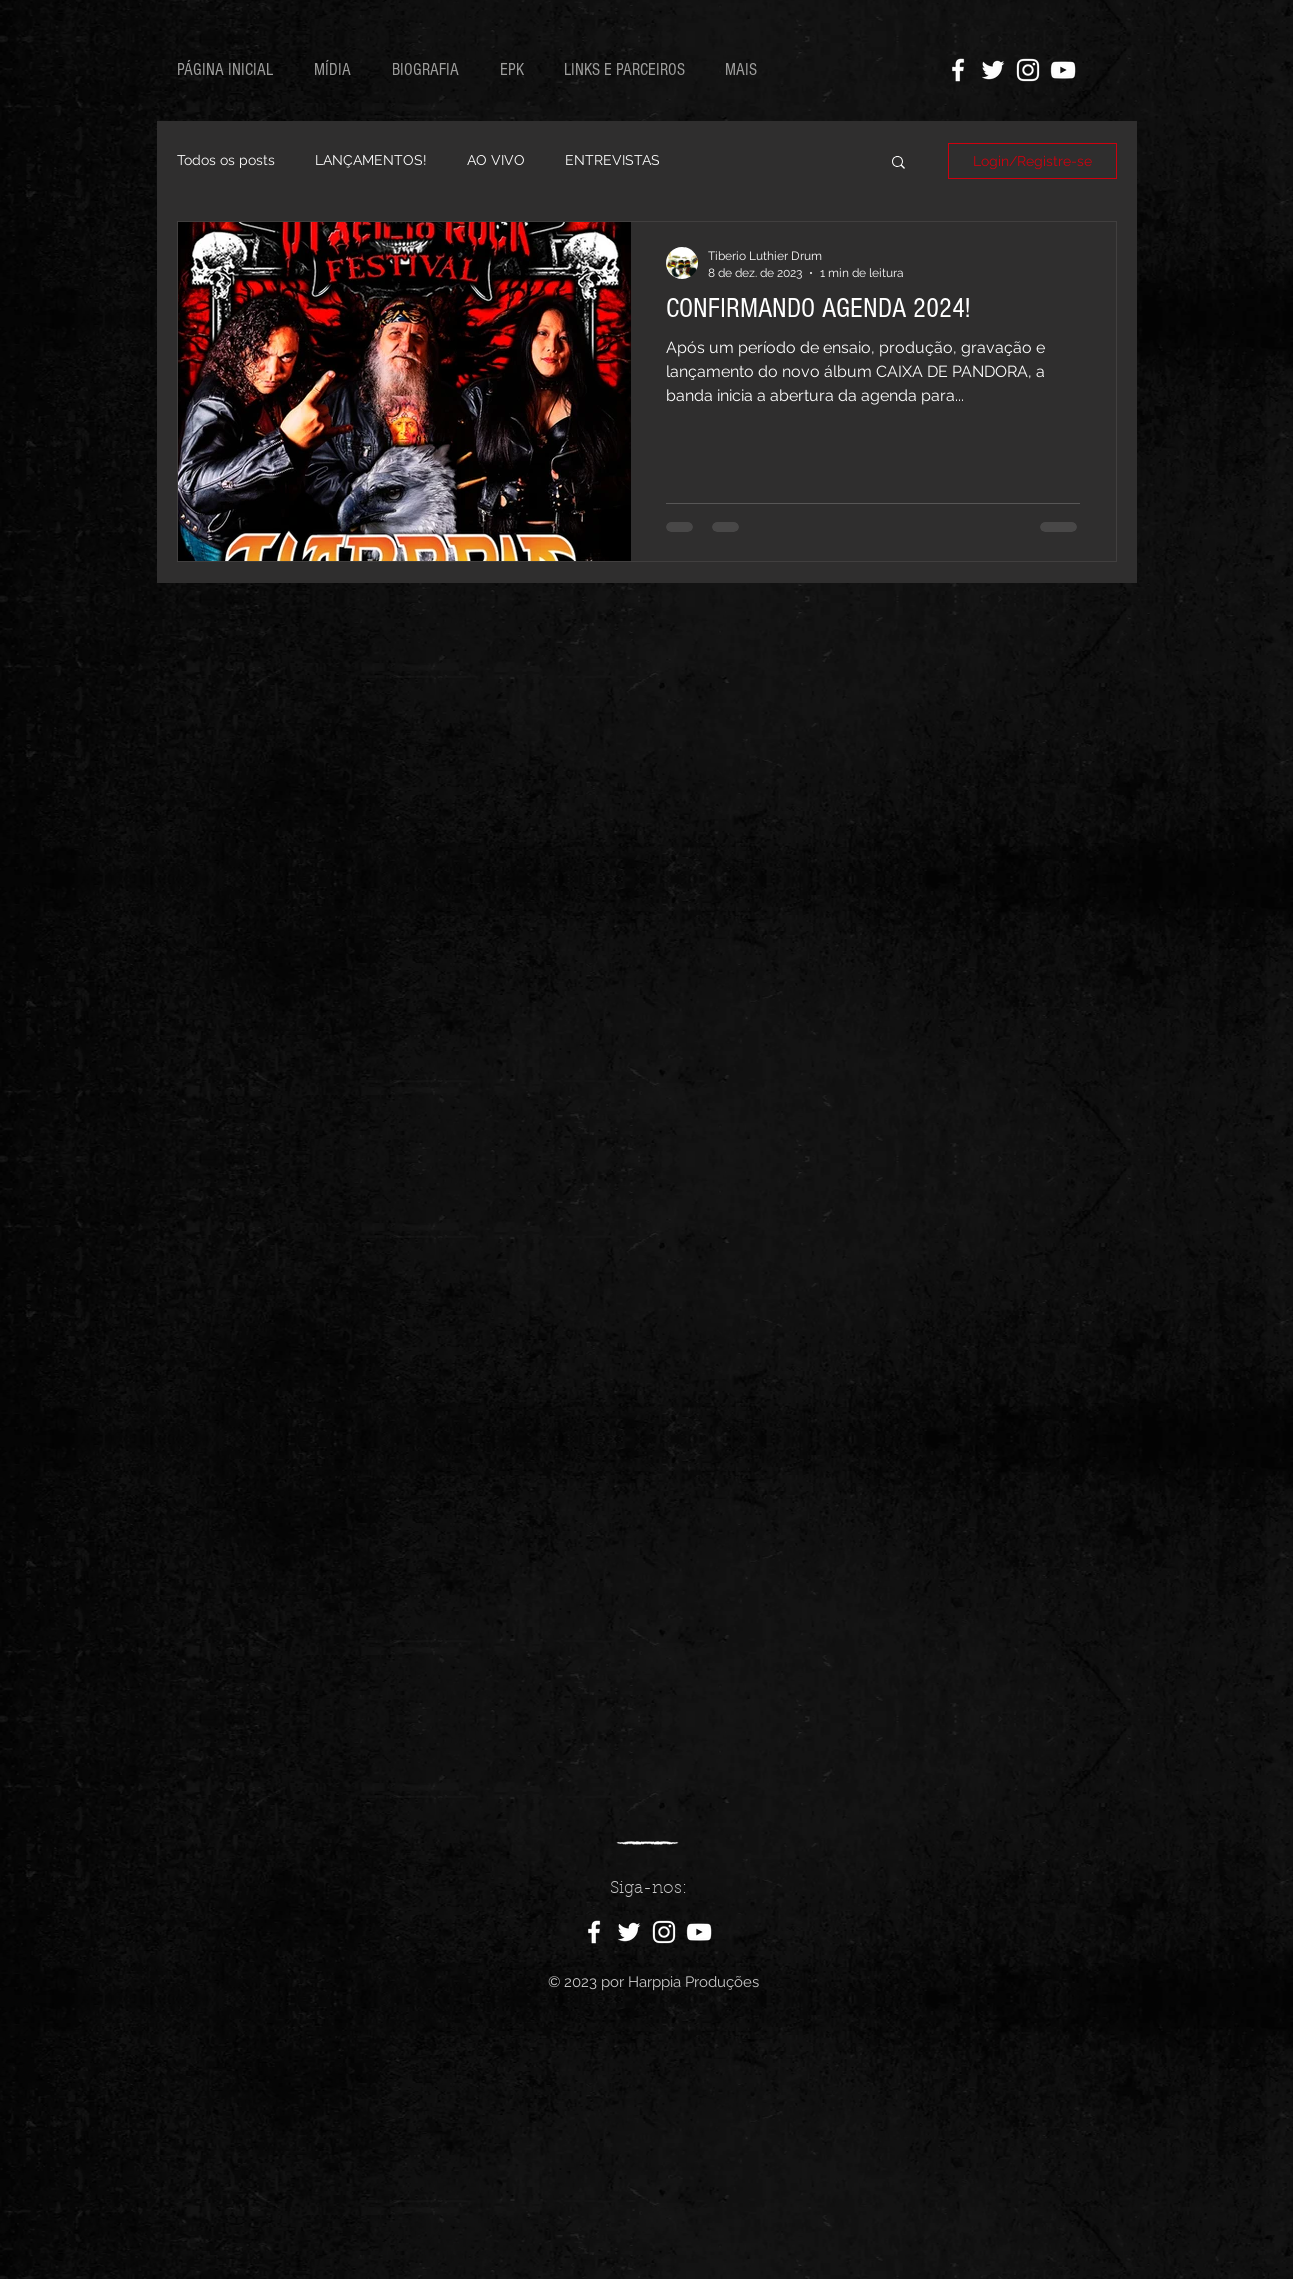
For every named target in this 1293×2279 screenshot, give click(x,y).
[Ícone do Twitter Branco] (993, 70)
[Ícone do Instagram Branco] (1028, 70)
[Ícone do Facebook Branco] (958, 70)
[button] (898, 163)
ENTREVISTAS (612, 160)
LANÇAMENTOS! (371, 160)
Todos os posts (226, 160)
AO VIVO (496, 160)
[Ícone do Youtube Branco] (1063, 70)
